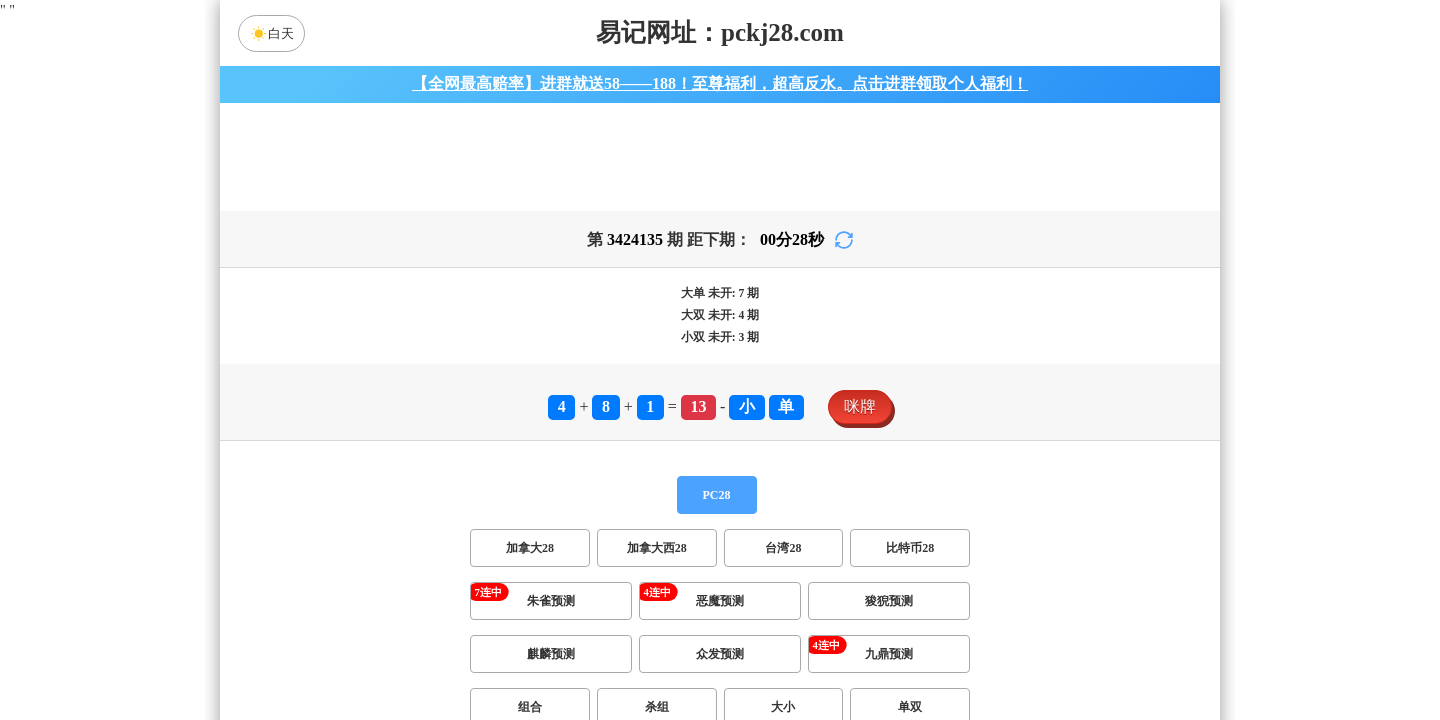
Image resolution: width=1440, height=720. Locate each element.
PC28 (717, 507)
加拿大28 (530, 560)
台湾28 (783, 560)
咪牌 (860, 418)
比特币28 (910, 560)
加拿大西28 (657, 560)
